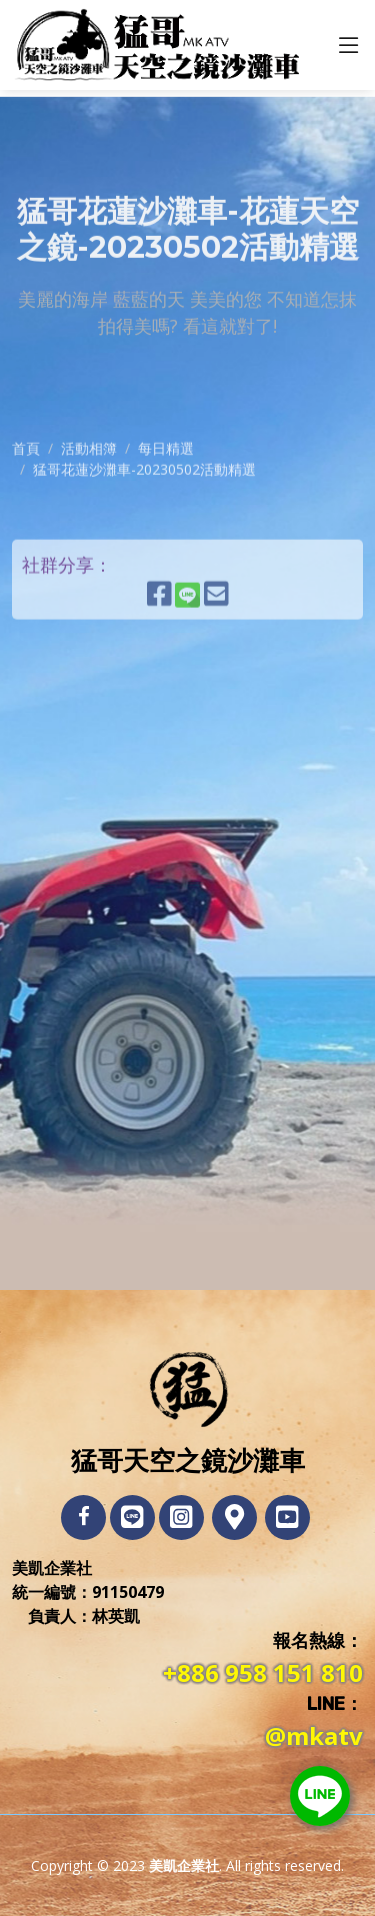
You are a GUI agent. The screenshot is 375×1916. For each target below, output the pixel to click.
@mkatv (314, 1735)
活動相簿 (89, 507)
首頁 (26, 507)
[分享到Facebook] (159, 661)
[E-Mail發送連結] (216, 661)
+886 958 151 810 (263, 1672)
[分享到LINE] (197, 661)
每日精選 (166, 507)
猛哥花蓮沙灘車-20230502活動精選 (144, 528)
